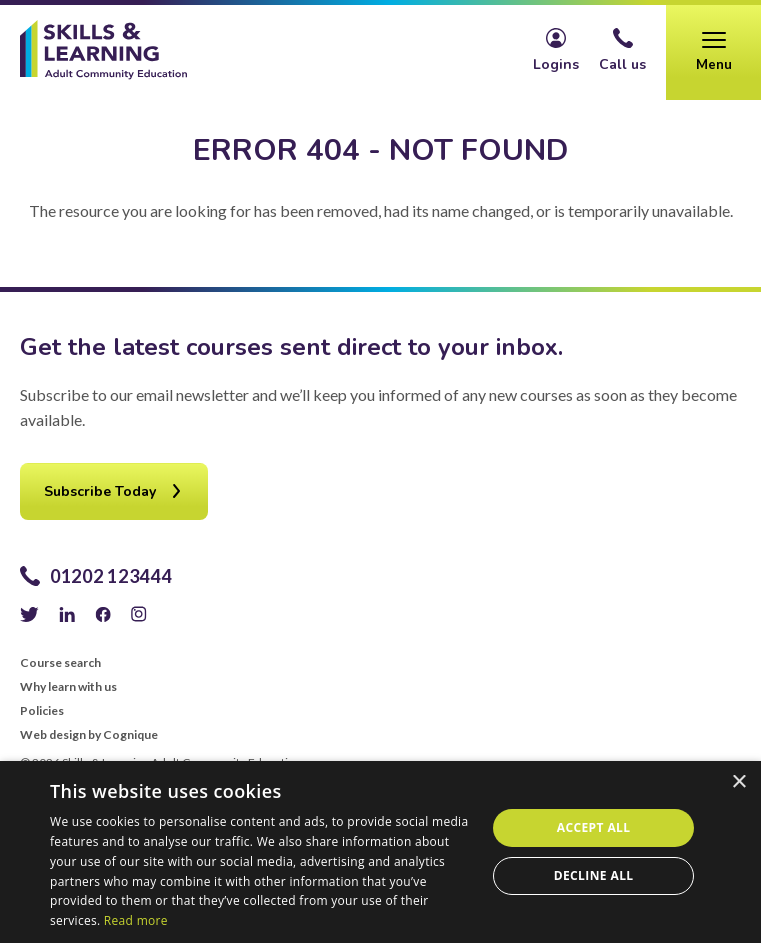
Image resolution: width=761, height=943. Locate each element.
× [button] (738, 782)
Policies (42, 711)
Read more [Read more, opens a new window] (136, 920)
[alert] (380, 852)
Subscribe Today (100, 491)
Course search (60, 663)
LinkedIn (67, 614)
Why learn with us (68, 687)
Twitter (29, 614)
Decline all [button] (594, 875)
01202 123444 (111, 576)
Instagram (139, 614)
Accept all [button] (594, 827)
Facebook (103, 614)
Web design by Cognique (89, 735)
